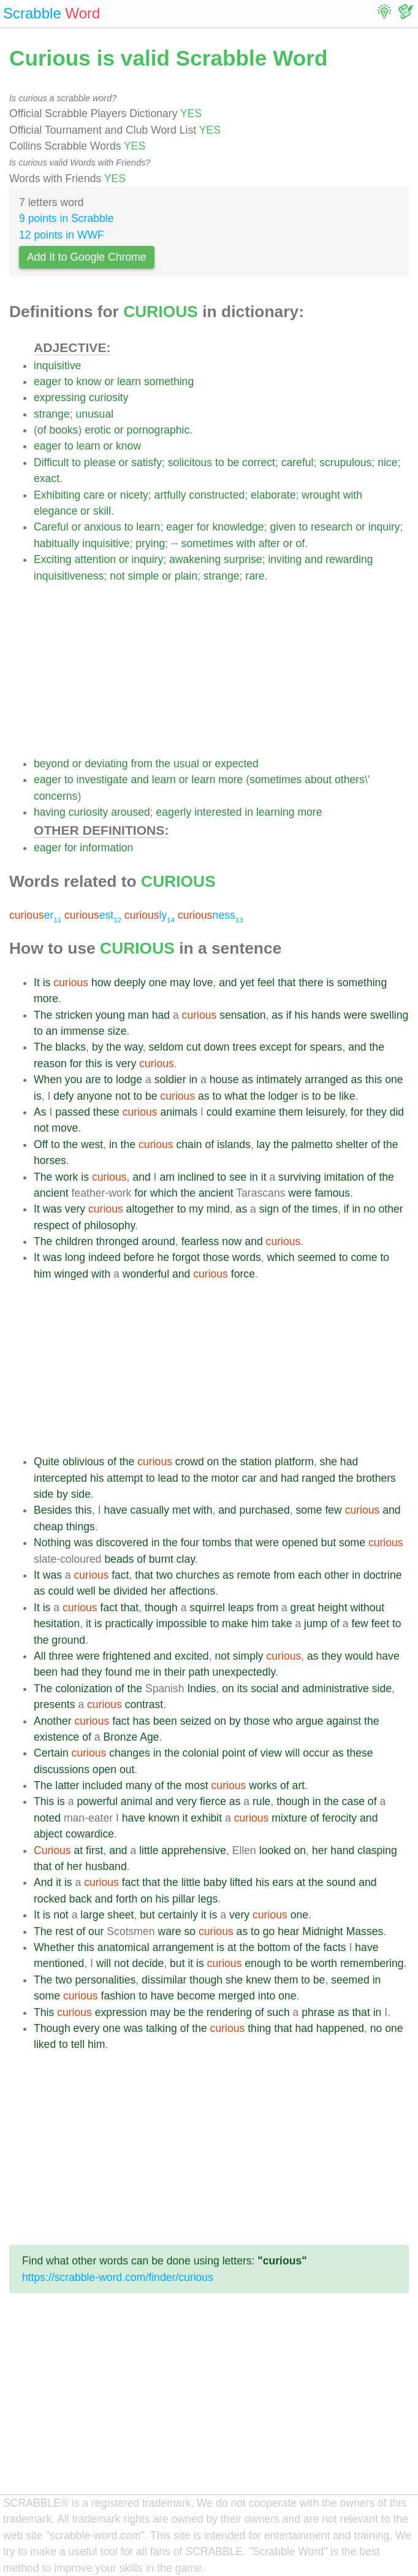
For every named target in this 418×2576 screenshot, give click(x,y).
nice (387, 462)
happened (340, 2028)
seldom (165, 1047)
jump (315, 1623)
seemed (316, 1257)
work (66, 1177)
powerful (97, 1801)
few (333, 1510)
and (313, 559)
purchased (265, 1510)
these (106, 1112)
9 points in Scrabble (66, 218)
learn (129, 381)
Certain (51, 1753)
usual (186, 763)
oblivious (83, 1461)
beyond (51, 763)
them (291, 1112)
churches (197, 1575)
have (115, 1510)
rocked (50, 1899)
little (148, 1850)
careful (297, 462)
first (94, 1850)
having (50, 812)
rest (64, 1931)
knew (258, 1980)
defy (63, 1096)
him (42, 1274)
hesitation (57, 1623)
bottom (274, 1947)
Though (52, 2028)
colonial (201, 1753)
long (75, 1257)
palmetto (311, 1144)
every (87, 2028)
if (289, 1015)
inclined (196, 1177)
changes (129, 1753)
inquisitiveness (69, 576)
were (355, 1015)
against (343, 1721)
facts (334, 1947)
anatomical (123, 1947)
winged (71, 1274)
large (92, 1915)
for (203, 527)
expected (236, 763)
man (138, 1015)
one (158, 982)
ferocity (339, 1818)
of (42, 430)
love (203, 982)
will (292, 1753)
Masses (365, 1931)
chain (189, 1144)
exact (46, 478)
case (353, 1801)
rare (254, 576)
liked (45, 2044)
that (286, 982)
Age (149, 1737)
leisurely (325, 1112)
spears (326, 1047)
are (93, 1079)
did (397, 1112)
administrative (335, 1688)
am (166, 1177)
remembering (372, 1963)
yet (247, 982)
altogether (150, 1209)
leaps (241, 1607)
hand (342, 1850)
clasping (377, 1850)
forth (126, 1899)
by (98, 1047)
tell (78, 2044)
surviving (299, 1177)
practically (129, 1623)
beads (119, 1559)
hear (288, 1931)
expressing (60, 397)
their (174, 1672)
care (93, 495)
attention (95, 559)
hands (326, 1015)
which (164, 1193)
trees (244, 1047)
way (133, 1047)
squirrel (207, 1607)
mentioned (59, 1963)
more (230, 779)
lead (168, 1478)
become (196, 1996)
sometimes (207, 543)
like (347, 1096)
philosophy (109, 1225)
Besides (53, 1510)
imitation (344, 1177)
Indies (201, 1688)
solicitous (190, 462)
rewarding (349, 559)
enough (263, 1963)
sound (340, 1882)
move (64, 1128)
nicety (134, 495)
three (60, 1656)
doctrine (382, 1575)
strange (52, 414)
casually (149, 1510)
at (78, 1850)
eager (47, 381)
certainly (178, 1915)
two (164, 1575)
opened (300, 1542)
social (264, 1688)
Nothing (52, 1542)
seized (195, 1721)
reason (50, 1063)
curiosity (109, 397)
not (117, 576)
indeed (104, 1257)
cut (193, 1047)
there (310, 982)
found (118, 1672)
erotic (98, 430)
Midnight (322, 1931)
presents (54, 1704)
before (139, 1257)
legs (208, 1899)
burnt (161, 1559)
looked (275, 1850)
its (242, 1688)
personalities (105, 1980)
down (216, 1047)
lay (264, 1144)
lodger (283, 1096)
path (198, 1672)
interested (217, 812)
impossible (181, 1623)
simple (143, 576)
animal (137, 1801)
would (359, 1656)
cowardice (90, 1834)
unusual (94, 414)
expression (121, 2012)
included (102, 1785)
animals (178, 1112)
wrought (321, 495)
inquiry (384, 527)
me (142, 1672)
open (104, 1769)
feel (266, 982)
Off (41, 1144)
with (352, 495)
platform (294, 1461)
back (80, 1899)
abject (48, 1834)
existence (56, 1737)
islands (234, 1144)
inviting (285, 559)
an (52, 1031)
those (216, 1257)
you (73, 1079)
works (263, 1785)
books (63, 430)
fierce (213, 1801)
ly (149, 915)
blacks (70, 1047)
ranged (318, 1478)
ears (282, 1882)
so (190, 1931)
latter (67, 1785)
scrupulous (345, 462)
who (282, 1721)
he (164, 1257)
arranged (326, 1079)
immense (82, 1031)
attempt (125, 1478)
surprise (243, 559)
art (298, 1785)
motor (225, 1478)
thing (259, 2028)
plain (186, 576)
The (43, 1015)
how (101, 982)
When (48, 1079)
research (331, 527)
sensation (242, 1015)
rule (261, 1801)
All (40, 1656)
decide (148, 1963)
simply (248, 1656)
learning (275, 812)
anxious (102, 527)
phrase (318, 2012)
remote (254, 1575)
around (158, 1241)
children (74, 1241)
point (233, 1753)
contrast (144, 1704)
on (213, 1461)
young (110, 1015)
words (246, 1257)
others (350, 779)
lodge (129, 1079)
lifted (241, 1882)
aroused (130, 812)
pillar (183, 1899)
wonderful (146, 1274)
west (92, 1144)
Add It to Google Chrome (86, 257)
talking (161, 2028)
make (235, 1623)
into (266, 1996)
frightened (126, 1656)
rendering (229, 2012)
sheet (120, 1915)
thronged (117, 1241)
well (86, 1591)
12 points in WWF (61, 235)
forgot (186, 1257)
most (196, 1785)
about (318, 779)
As (40, 1112)
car (248, 1478)
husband (106, 1866)
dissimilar (164, 1980)
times (325, 1209)
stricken (74, 1015)
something (169, 381)
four (190, 1542)
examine (255, 1112)
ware (169, 1931)
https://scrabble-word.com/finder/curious (117, 2277)
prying (150, 543)
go (269, 1931)
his (302, 1015)
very (126, 1063)
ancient (51, 1193)
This (44, 1801)
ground (68, 1640)
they (377, 1112)
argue (309, 1721)
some (308, 1510)
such (278, 2012)
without (367, 1607)
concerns (55, 796)
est (92, 915)
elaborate (273, 495)
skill (102, 511)
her (158, 1591)
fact (120, 1575)
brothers (376, 1478)
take (282, 1623)
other (390, 1209)
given (282, 527)
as (277, 1015)
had (161, 1015)
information (106, 847)
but (328, 1542)
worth (324, 1963)
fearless (200, 1241)
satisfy (146, 462)
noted (47, 1818)
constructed (217, 495)
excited (192, 1656)
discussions (61, 1769)
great (303, 1607)
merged (236, 1996)
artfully (170, 495)
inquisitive (57, 365)
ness (210, 915)
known (164, 1818)
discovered (122, 1542)
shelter (352, 1144)
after (269, 543)
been (46, 1672)
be (233, 462)
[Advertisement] (221, 670)
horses (50, 1160)
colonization (83, 1688)
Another (53, 1721)
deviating (106, 763)
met (181, 1510)
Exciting (53, 559)
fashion (118, 1996)
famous (332, 1193)
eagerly (174, 812)
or (109, 381)
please (100, 462)
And (43, 1882)
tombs (217, 1542)
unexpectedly (244, 1672)
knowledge (238, 527)
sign (269, 1209)
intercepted (60, 1478)
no (369, 1209)
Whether (54, 1947)
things (80, 1526)
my (196, 1209)
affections (192, 1591)
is (47, 982)
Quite (46, 1461)
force (243, 1274)
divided (130, 1591)
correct (258, 462)
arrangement (183, 1947)
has (141, 1721)
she (328, 1461)
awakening (195, 559)
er (35, 915)
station (256, 1461)
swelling (389, 1015)
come (364, 1257)
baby (215, 1882)
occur (316, 1753)
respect (51, 1225)
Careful (51, 527)
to (69, 381)
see (237, 1177)
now (231, 1241)
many (139, 1785)
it (264, 1177)
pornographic (158, 430)
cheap (48, 1526)
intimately (279, 1079)
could (219, 1112)
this (93, 1063)
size (116, 1031)
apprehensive (193, 1850)
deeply (130, 982)
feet (380, 1623)
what (235, 1096)
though (161, 1607)
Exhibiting (57, 495)
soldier (170, 1079)
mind (218, 1209)
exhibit (206, 1818)
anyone (94, 1096)
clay (186, 1559)
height (333, 1607)
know (88, 381)
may (180, 982)
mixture (289, 1818)
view (271, 1753)
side (43, 1494)
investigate (101, 779)
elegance (55, 511)
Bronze (120, 1737)
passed (72, 1112)
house (224, 1079)
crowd (189, 1461)
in (249, 812)
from (142, 763)
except (275, 1047)
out (127, 1769)
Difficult (51, 462)
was (52, 1209)
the (163, 763)
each (309, 1575)
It (37, 982)
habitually (56, 543)
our (96, 1931)
